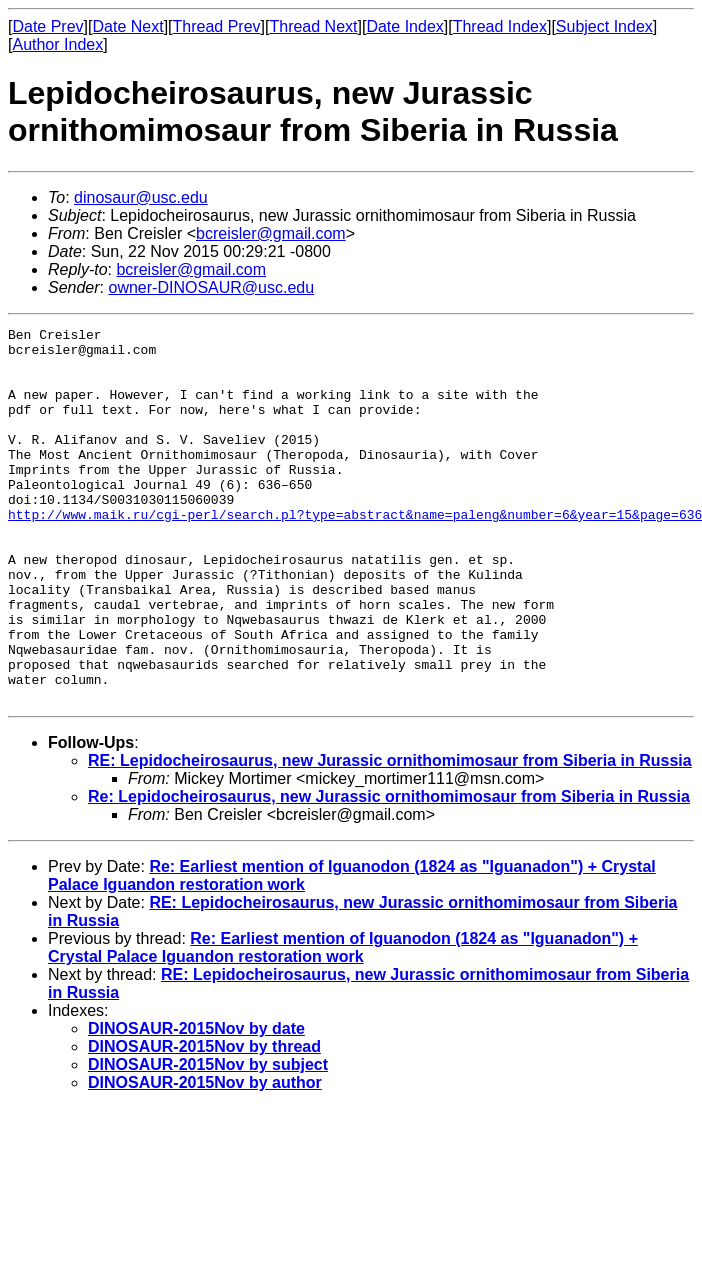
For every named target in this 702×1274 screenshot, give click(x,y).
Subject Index (604, 26)
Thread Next (313, 26)
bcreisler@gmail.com (271, 233)
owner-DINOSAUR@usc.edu (211, 287)
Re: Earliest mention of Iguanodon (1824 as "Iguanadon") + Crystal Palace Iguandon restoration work (343, 1022)
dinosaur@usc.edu (141, 197)
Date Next (127, 26)
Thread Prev (217, 26)
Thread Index (500, 26)
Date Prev (47, 26)
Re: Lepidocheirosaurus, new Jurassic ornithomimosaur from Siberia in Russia (389, 871)
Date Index (404, 26)
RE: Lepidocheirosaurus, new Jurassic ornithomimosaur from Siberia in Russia (390, 835)
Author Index (57, 44)
